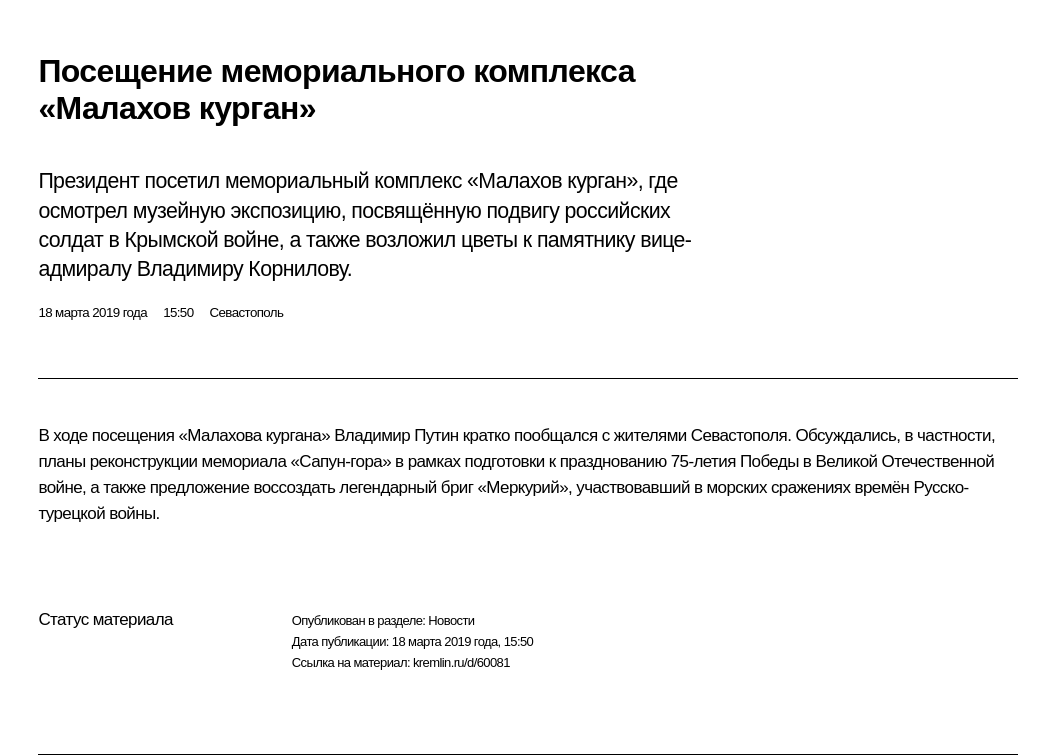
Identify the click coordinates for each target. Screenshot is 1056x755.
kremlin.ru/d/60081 (461, 662)
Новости (451, 620)
